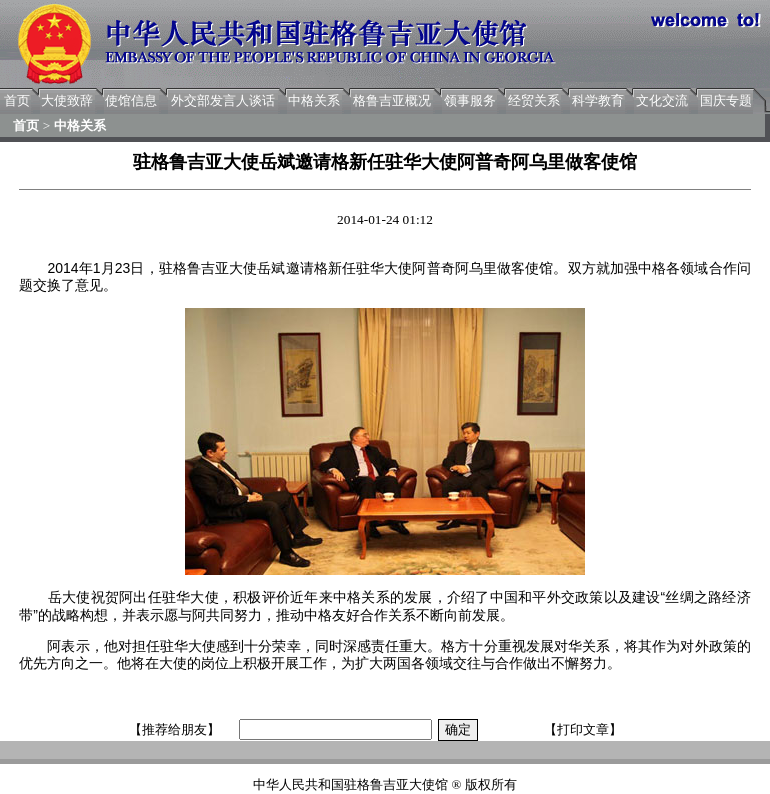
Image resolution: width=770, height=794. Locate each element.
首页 (17, 100)
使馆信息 (131, 100)
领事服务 (470, 100)
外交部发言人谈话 (223, 100)
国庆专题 (726, 100)
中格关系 (314, 100)
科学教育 (598, 100)
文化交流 (662, 100)
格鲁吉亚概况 (392, 100)
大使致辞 (67, 100)
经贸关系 (534, 100)
